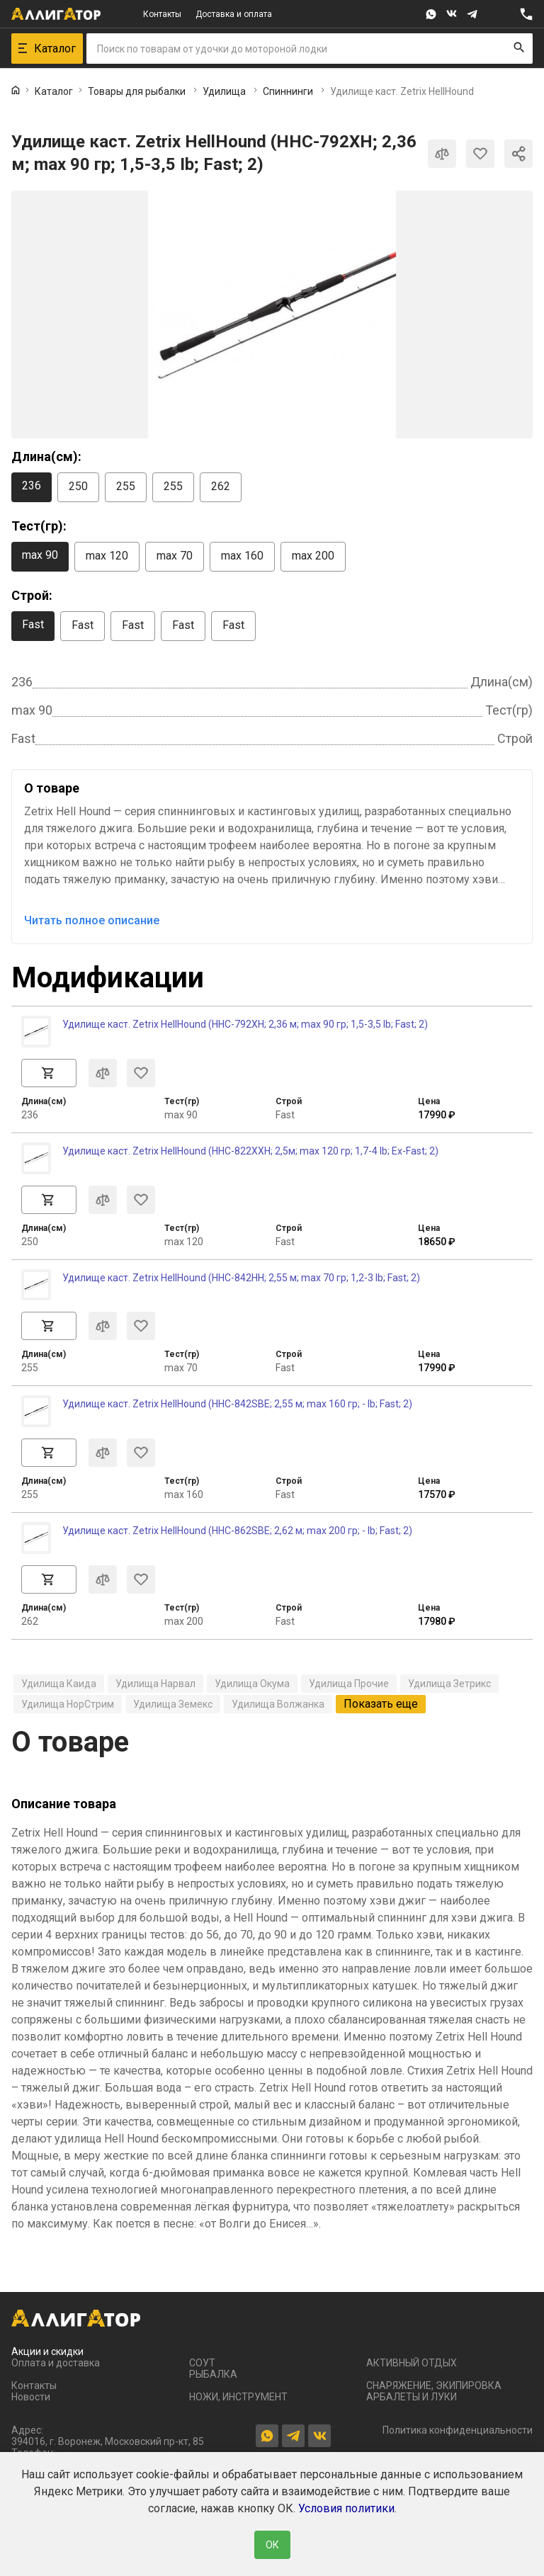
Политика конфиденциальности (457, 2430)
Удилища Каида (58, 1683)
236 (31, 485)
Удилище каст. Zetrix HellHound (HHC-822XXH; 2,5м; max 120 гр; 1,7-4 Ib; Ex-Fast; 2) (250, 1151)
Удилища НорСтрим (67, 1704)
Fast (33, 624)
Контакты (162, 14)
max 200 (313, 555)
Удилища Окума (252, 1683)
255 (125, 486)
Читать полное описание (91, 920)
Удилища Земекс (172, 1704)
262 (220, 486)
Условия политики (346, 2508)
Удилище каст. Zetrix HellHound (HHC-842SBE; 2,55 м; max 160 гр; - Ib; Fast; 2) (237, 1403)
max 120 (107, 555)
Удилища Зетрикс (449, 1683)
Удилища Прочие (349, 1683)
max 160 (242, 555)
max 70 (175, 555)
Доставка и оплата (234, 14)
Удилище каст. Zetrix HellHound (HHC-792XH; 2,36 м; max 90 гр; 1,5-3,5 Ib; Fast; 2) (245, 1024)
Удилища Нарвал (155, 1683)
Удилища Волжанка (278, 1704)
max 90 (40, 555)
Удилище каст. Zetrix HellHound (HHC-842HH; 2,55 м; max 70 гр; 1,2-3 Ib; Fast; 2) (241, 1277)
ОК (272, 2545)
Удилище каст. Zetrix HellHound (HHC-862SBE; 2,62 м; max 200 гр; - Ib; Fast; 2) (237, 1530)
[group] (272, 314)
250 (78, 486)
